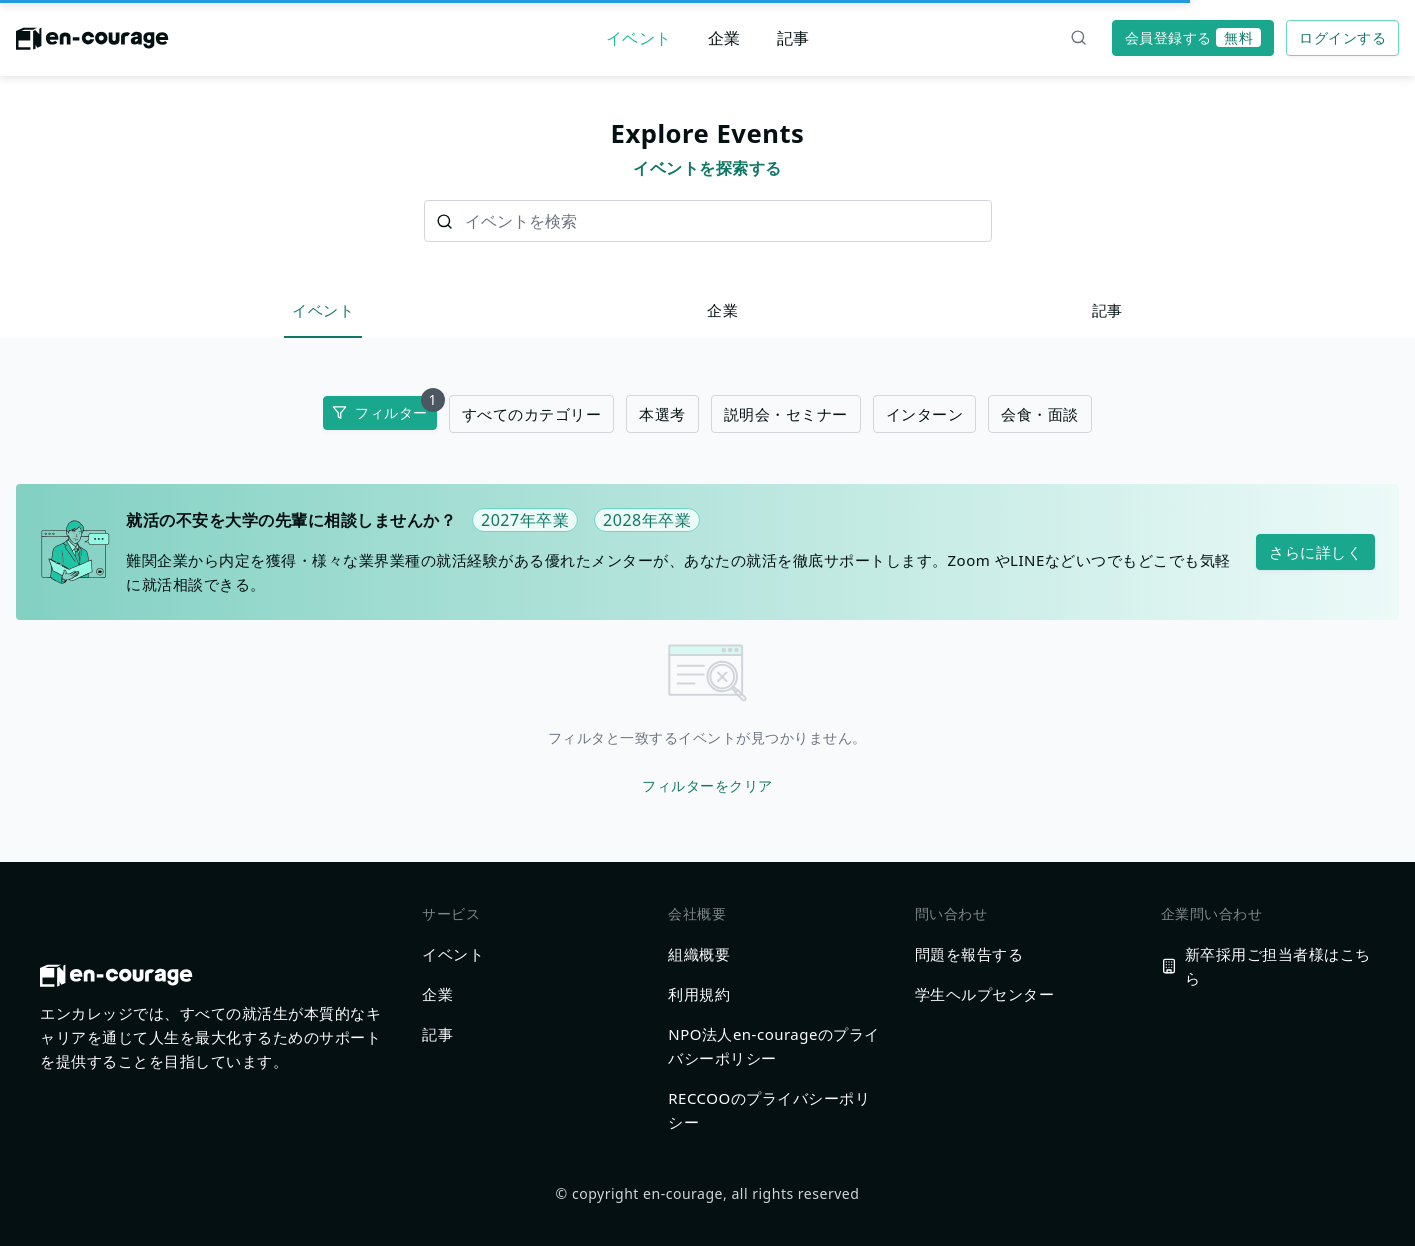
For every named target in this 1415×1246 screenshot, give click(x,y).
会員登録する (1193, 37)
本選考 (662, 414)
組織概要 (699, 954)
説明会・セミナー (786, 414)
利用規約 (699, 994)
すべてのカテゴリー (532, 414)
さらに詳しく (1315, 552)
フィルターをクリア (707, 785)
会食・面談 (1040, 414)
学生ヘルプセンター (985, 994)
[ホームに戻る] (92, 44)
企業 (724, 38)
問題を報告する (969, 954)
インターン (925, 414)
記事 (793, 38)
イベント (639, 38)
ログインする (1342, 37)
